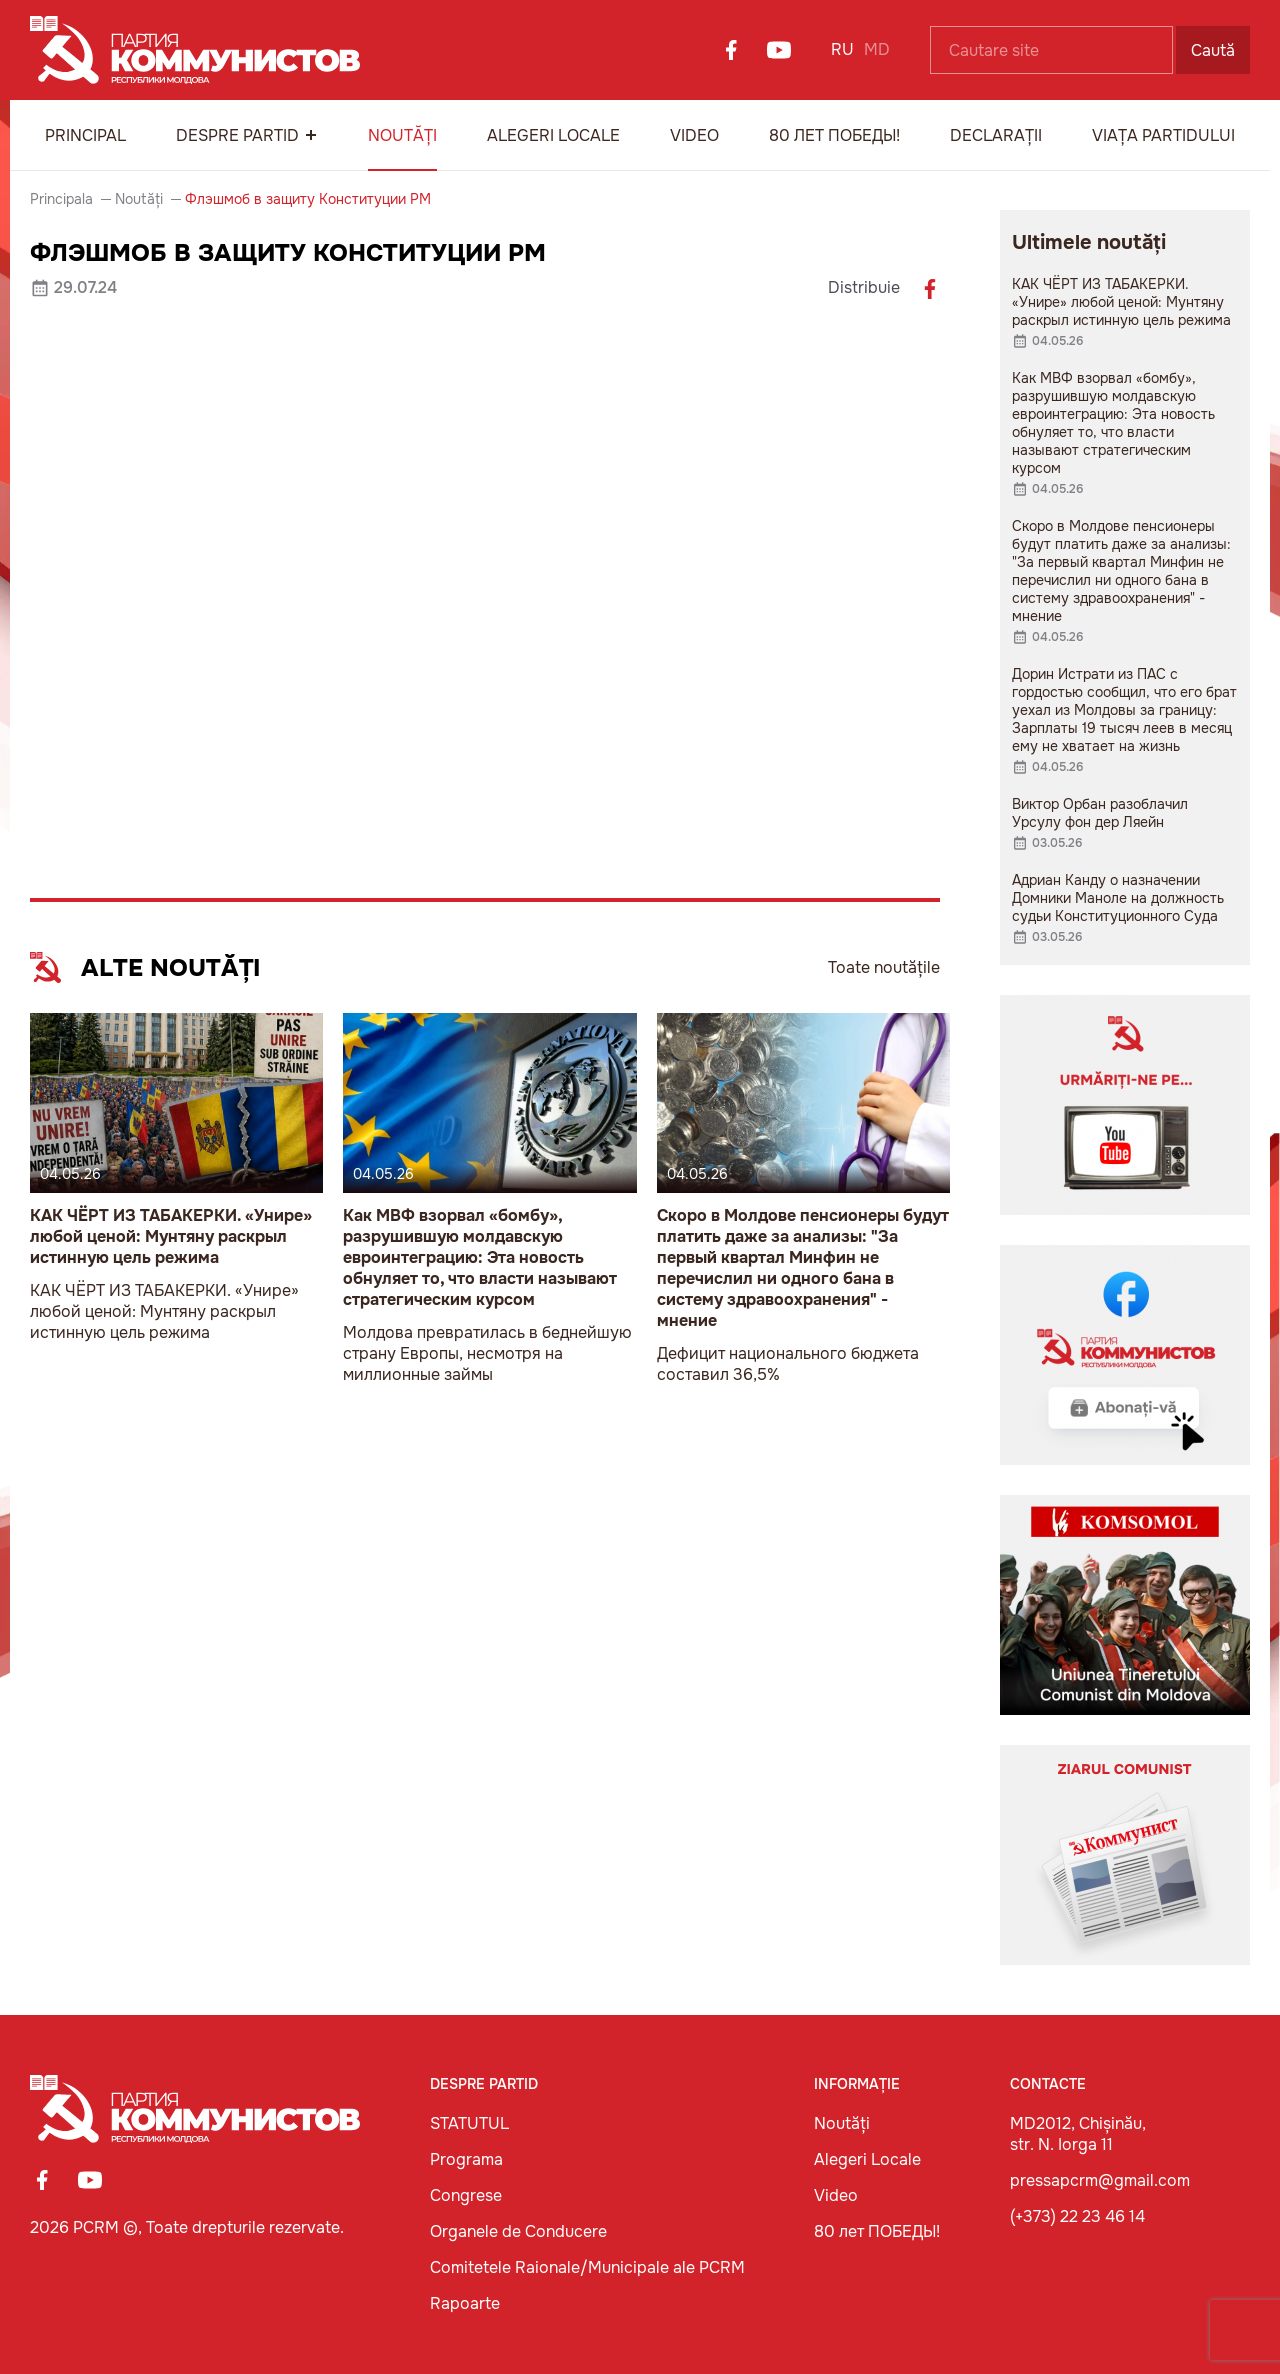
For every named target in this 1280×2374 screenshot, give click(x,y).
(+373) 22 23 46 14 (1077, 2216)
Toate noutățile (884, 967)
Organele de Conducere (518, 2231)
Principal (85, 135)
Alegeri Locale (553, 135)
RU (842, 49)
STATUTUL (469, 2123)
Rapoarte (465, 2303)
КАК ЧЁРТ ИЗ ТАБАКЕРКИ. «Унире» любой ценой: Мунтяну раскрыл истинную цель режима (171, 1236)
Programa (466, 2159)
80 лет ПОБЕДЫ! (834, 135)
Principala (61, 199)
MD (877, 49)
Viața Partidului (1163, 135)
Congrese (466, 2195)
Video (694, 135)
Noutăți (402, 135)
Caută (1213, 50)
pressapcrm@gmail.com (1100, 2180)
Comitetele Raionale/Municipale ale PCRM (587, 2267)
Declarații (996, 135)
